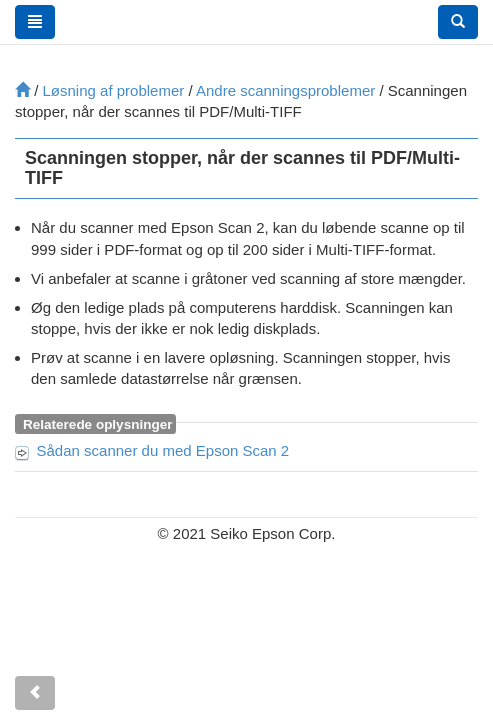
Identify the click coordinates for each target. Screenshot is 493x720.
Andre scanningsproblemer (285, 90)
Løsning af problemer (114, 90)
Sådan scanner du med (163, 450)
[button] (458, 22)
